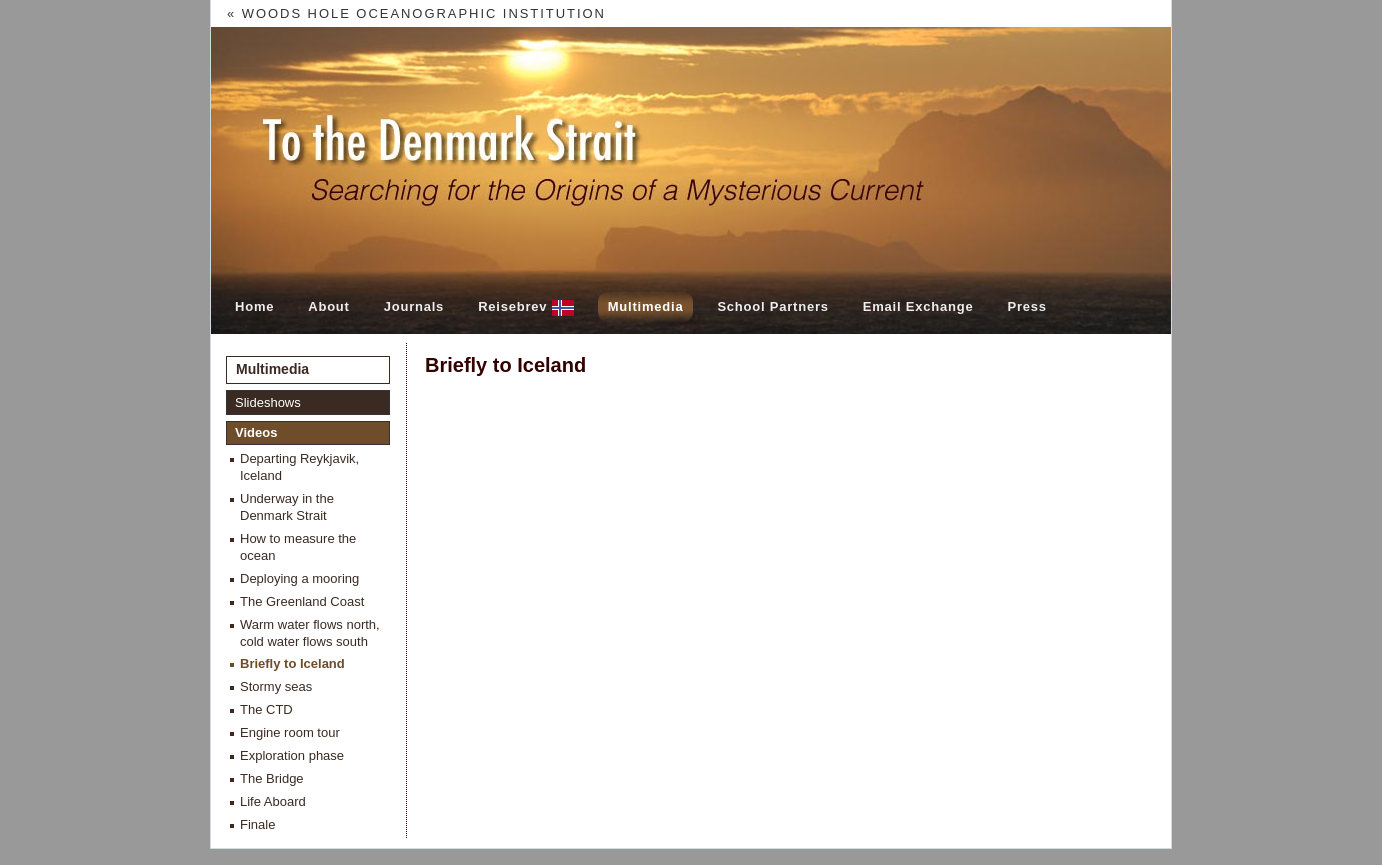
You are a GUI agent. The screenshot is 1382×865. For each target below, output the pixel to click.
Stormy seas (276, 686)
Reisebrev (526, 307)
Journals (414, 306)
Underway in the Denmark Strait (287, 507)
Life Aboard (273, 801)
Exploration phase (292, 755)
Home (254, 306)
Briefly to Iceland (292, 663)
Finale (257, 824)
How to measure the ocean (298, 547)
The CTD (266, 709)
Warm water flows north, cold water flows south (310, 633)
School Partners (772, 306)
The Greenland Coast (302, 601)
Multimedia (646, 306)
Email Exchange (918, 306)
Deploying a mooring (299, 578)
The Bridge (272, 778)
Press (1026, 306)
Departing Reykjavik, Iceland (299, 467)
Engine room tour (290, 732)
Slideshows (268, 402)
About (328, 306)
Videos (256, 432)
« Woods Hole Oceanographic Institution (416, 13)
